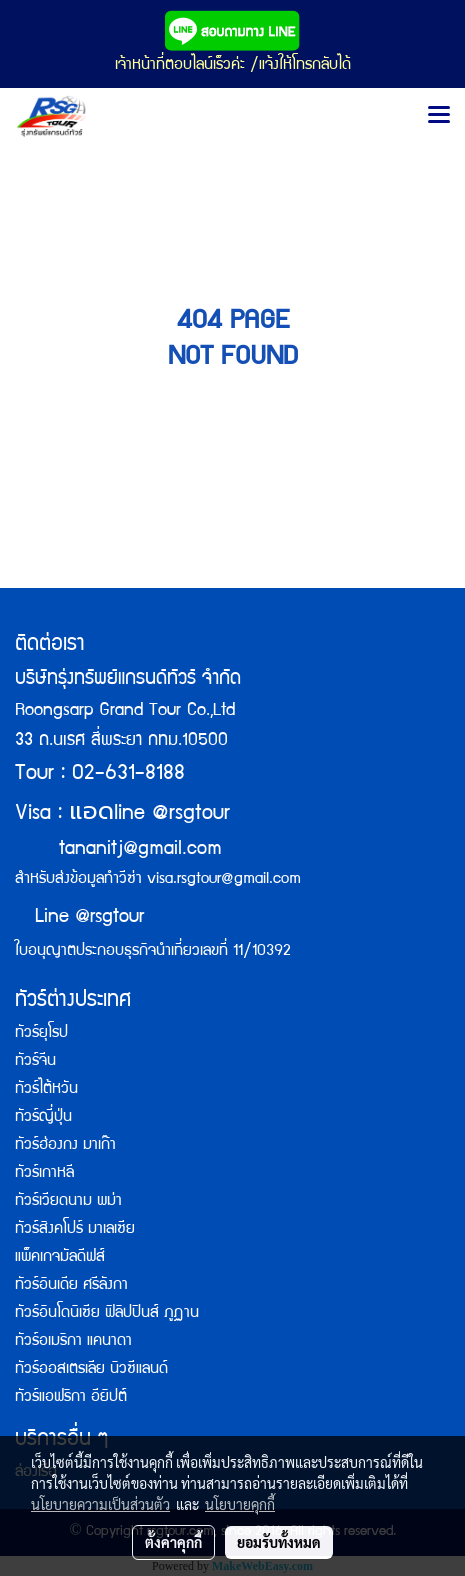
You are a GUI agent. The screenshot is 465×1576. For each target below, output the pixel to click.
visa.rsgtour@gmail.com (224, 880)
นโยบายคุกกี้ (240, 1504)
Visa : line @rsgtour (122, 814)
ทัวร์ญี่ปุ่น (43, 1118)
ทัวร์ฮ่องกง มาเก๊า (65, 1146)
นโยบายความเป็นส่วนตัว (100, 1504)
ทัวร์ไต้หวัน (46, 1090)
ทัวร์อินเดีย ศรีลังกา (71, 1286)
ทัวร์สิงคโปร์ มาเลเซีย (75, 1230)
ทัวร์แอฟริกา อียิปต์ (71, 1398)
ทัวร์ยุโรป (41, 1034)
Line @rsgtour (79, 918)
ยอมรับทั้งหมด (279, 1542)
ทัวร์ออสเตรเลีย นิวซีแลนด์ (91, 1370)
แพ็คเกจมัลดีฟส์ (60, 1258)
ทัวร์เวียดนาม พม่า (68, 1202)
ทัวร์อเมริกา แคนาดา (73, 1342)
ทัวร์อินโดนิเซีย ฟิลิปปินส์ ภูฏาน (107, 1314)
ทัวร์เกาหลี (44, 1174)
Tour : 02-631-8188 (100, 774)
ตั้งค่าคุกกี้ (173, 1542)
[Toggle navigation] (439, 116)
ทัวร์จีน (35, 1062)
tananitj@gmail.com (140, 850)
